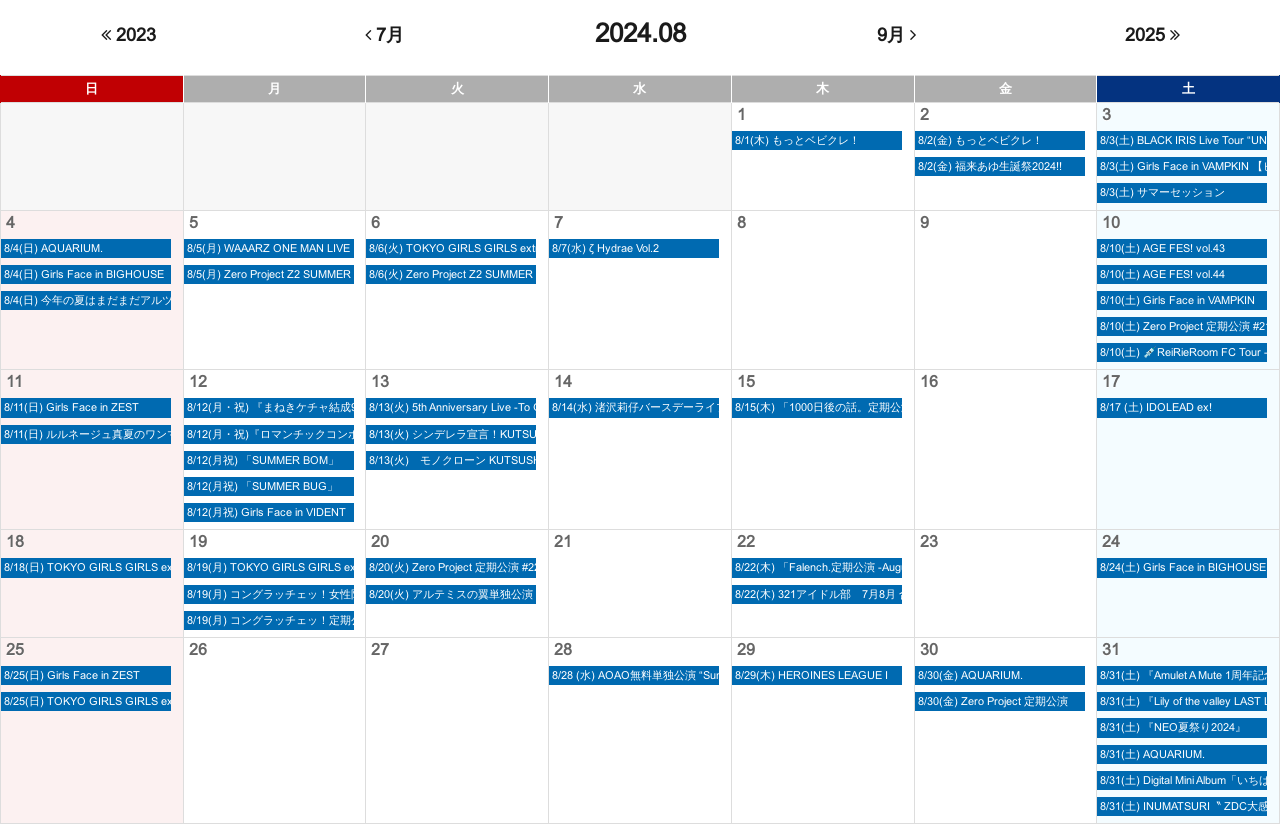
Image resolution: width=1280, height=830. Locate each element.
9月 (896, 35)
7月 (384, 35)
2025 (1152, 35)
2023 (128, 35)
